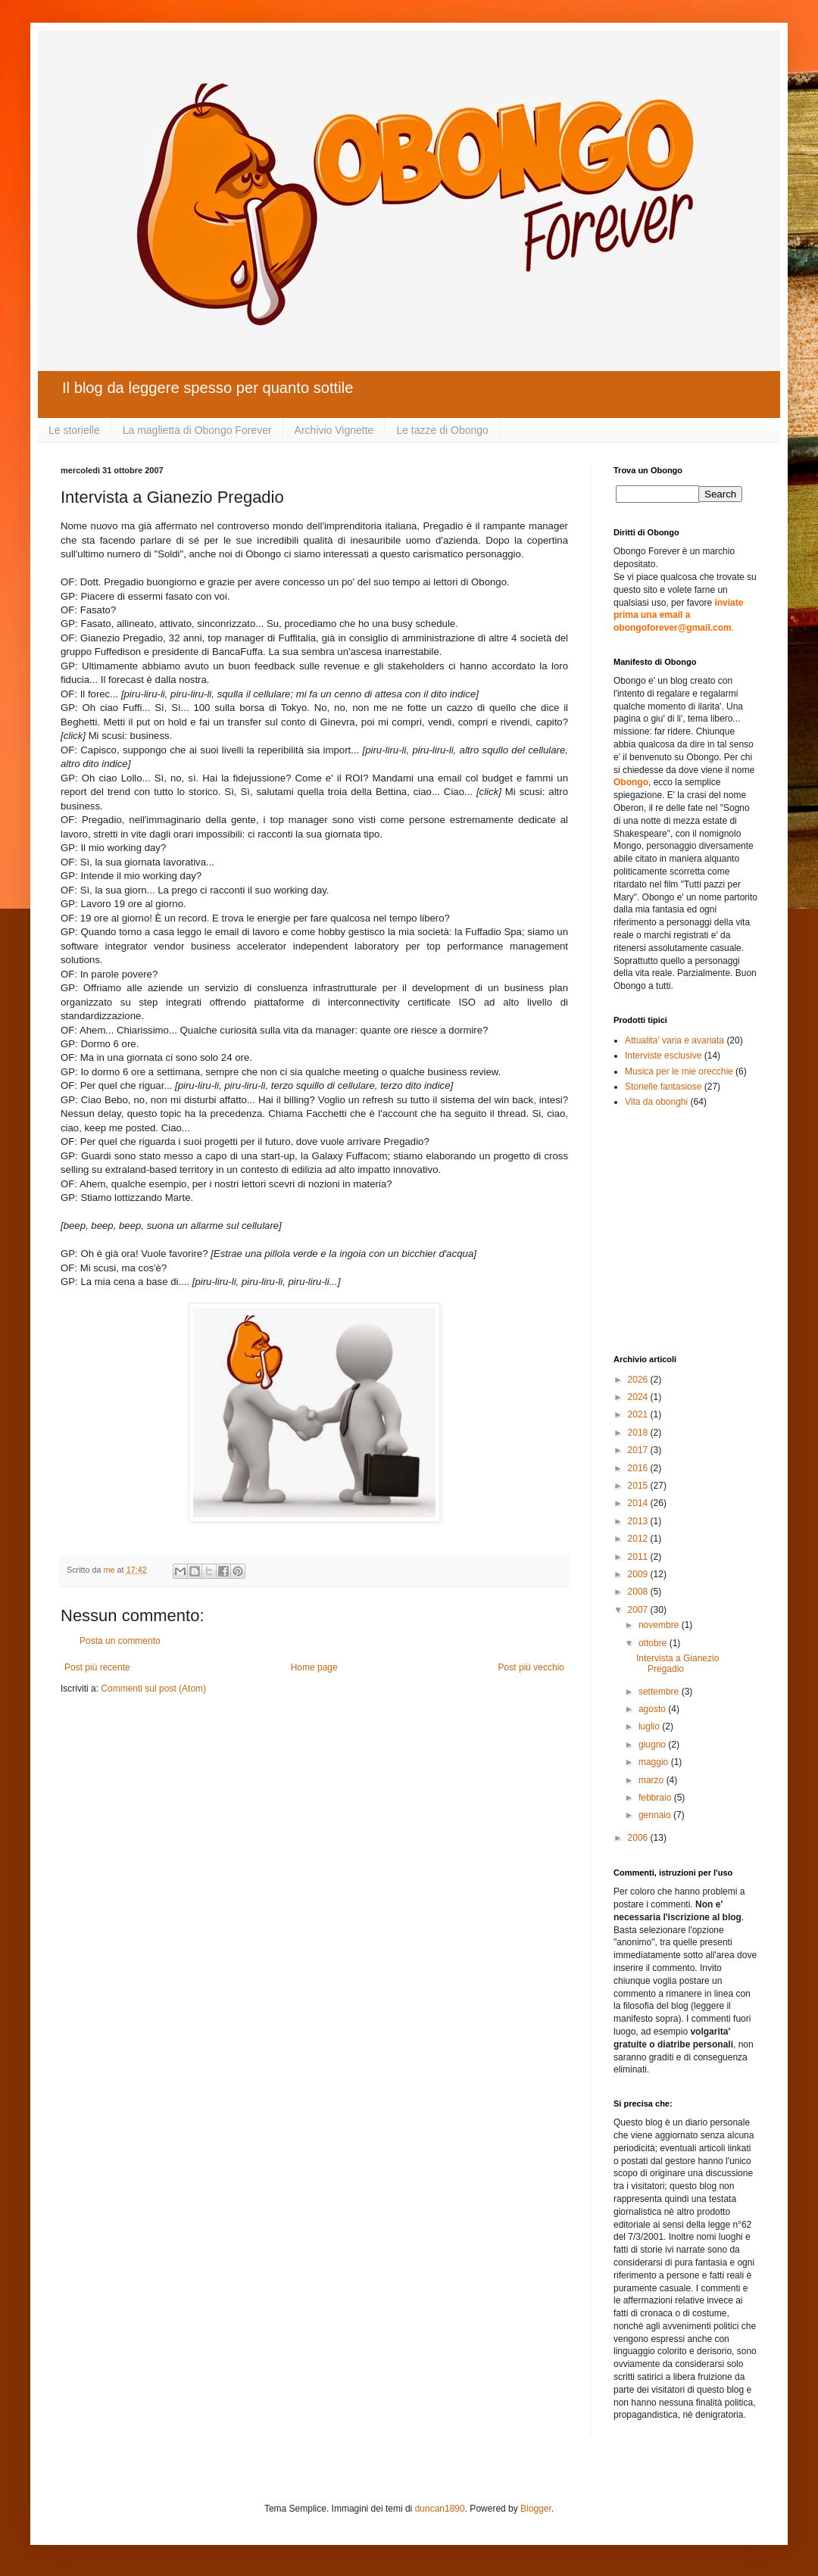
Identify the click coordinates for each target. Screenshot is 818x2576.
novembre (660, 1625)
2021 (639, 1414)
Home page (314, 1667)
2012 (639, 1538)
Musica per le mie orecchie (679, 1071)
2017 (639, 1450)
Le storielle (74, 430)
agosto (653, 1709)
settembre (660, 1691)
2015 (639, 1485)
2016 (639, 1468)
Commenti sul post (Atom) (153, 1688)
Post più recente (97, 1667)
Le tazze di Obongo (442, 430)
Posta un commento (120, 1641)
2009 (639, 1574)
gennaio (655, 1815)
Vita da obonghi (656, 1101)
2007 (639, 1610)
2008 (639, 1591)
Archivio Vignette (334, 430)
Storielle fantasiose (663, 1086)
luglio (650, 1726)
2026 (639, 1379)
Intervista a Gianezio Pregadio (677, 1663)
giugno (653, 1744)
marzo (652, 1780)
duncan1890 (440, 2508)
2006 (639, 1837)
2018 (639, 1432)
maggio (654, 1762)
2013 (639, 1521)
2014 (639, 1503)
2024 (639, 1397)
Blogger (535, 2508)
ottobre (654, 1643)
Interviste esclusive (663, 1055)
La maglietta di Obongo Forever (197, 430)
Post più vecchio (531, 1667)
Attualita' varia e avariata (674, 1040)
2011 (639, 1557)
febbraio (656, 1797)
